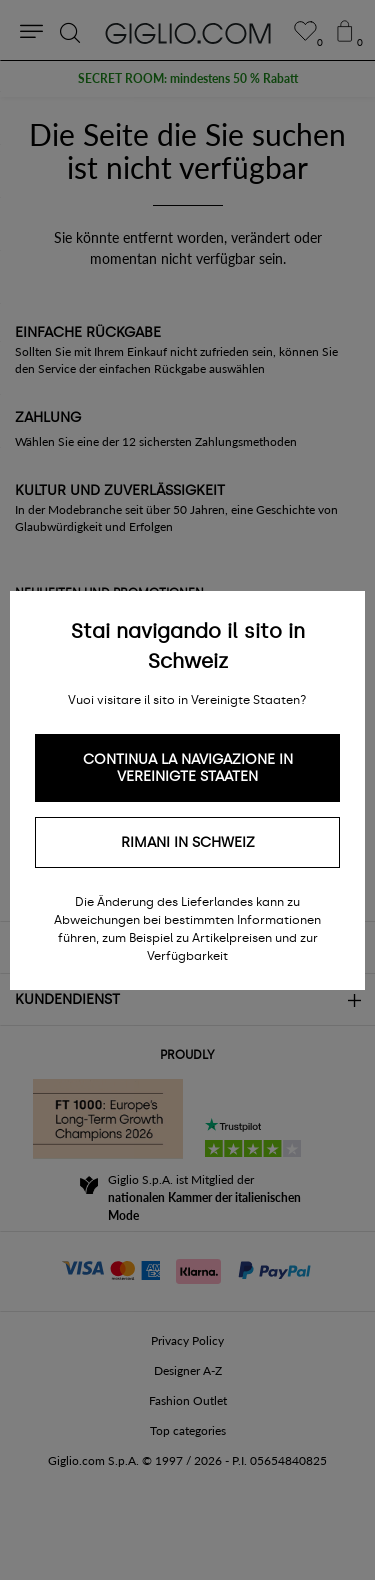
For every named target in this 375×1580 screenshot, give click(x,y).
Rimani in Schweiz (188, 842)
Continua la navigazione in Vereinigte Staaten (188, 768)
